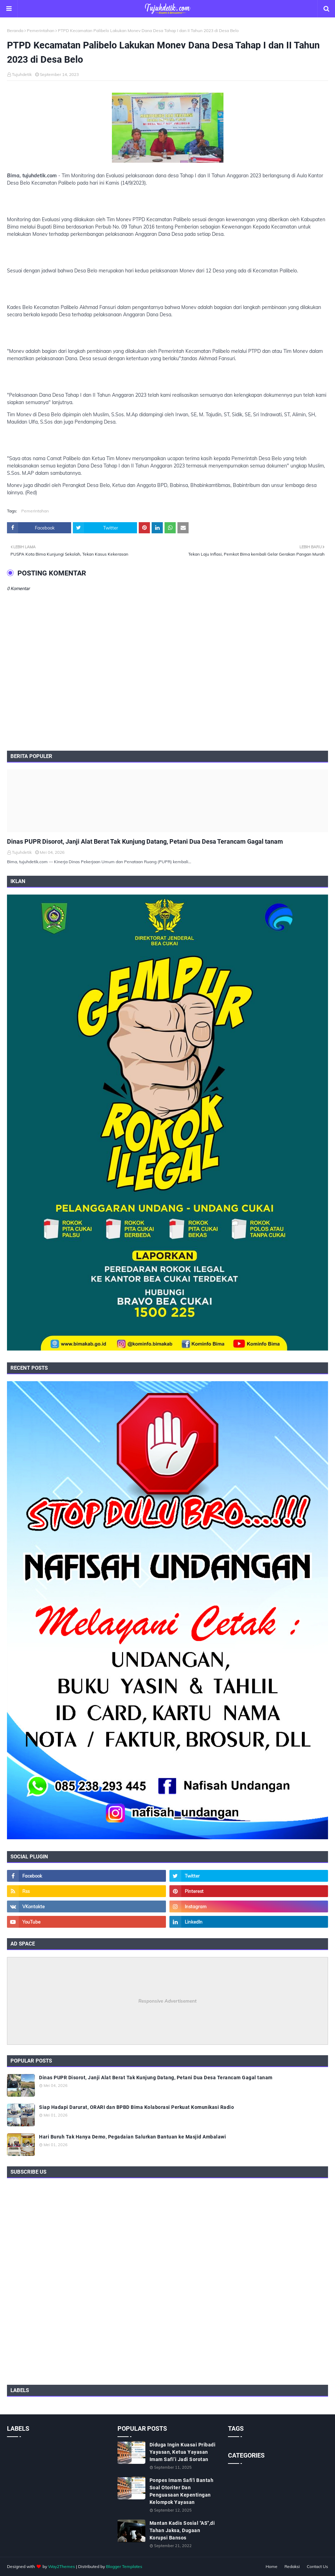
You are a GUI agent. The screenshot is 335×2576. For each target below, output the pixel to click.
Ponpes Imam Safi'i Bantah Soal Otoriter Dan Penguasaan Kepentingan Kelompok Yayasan (182, 2491)
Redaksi (292, 2566)
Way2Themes (61, 2566)
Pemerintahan (40, 30)
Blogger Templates (124, 2566)
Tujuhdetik (22, 74)
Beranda (15, 30)
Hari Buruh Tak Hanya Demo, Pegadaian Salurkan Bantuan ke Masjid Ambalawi (132, 2137)
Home (271, 2566)
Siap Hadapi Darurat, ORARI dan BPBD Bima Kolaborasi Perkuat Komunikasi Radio (136, 2107)
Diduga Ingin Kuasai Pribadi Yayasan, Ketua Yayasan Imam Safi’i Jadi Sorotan (183, 2452)
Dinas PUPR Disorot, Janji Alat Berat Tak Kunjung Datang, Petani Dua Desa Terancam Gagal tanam (145, 841)
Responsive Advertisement (167, 2001)
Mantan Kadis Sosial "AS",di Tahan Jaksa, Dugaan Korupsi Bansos (182, 2530)
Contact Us (317, 2566)
